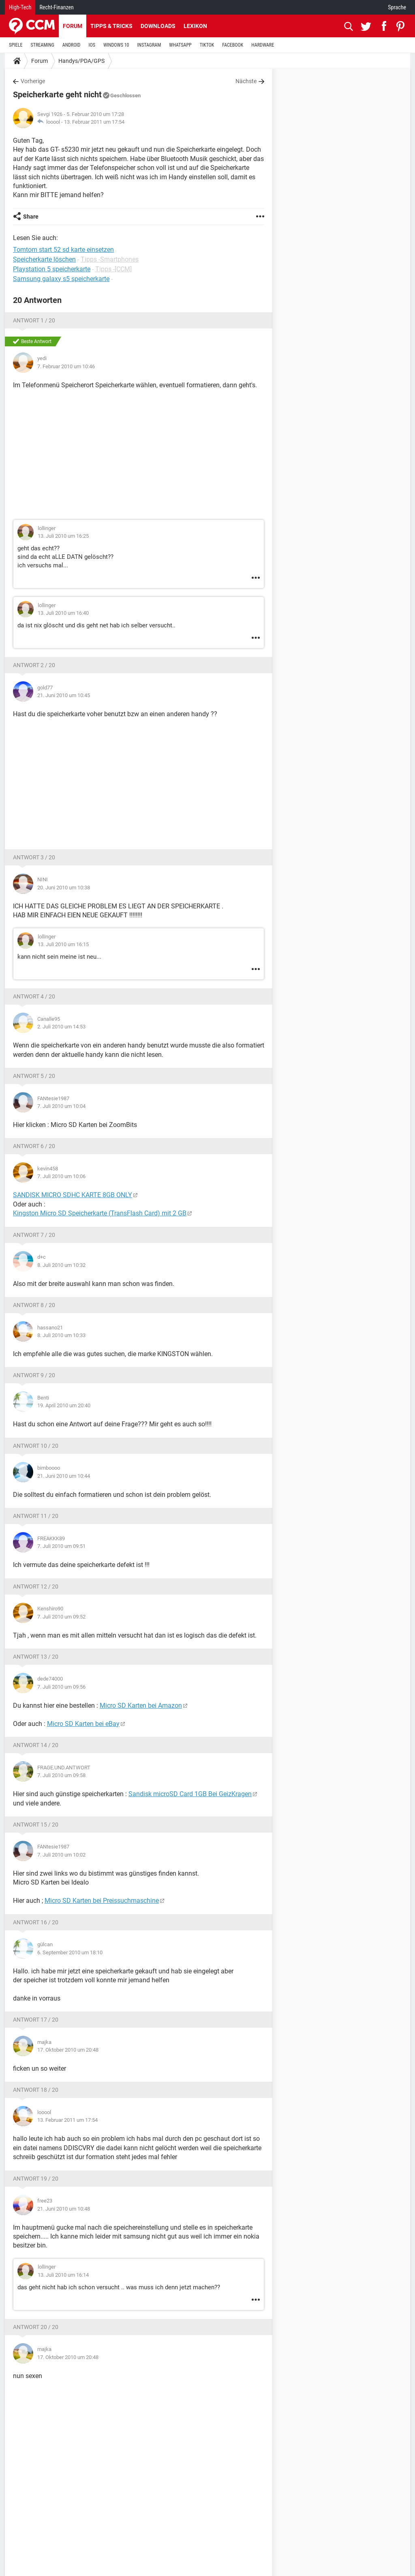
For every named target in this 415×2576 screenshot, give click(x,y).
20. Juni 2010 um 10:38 (63, 887)
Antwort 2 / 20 (34, 665)
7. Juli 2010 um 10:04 (61, 1106)
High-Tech (20, 7)
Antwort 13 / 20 (35, 1656)
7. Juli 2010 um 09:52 (61, 1617)
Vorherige (33, 81)
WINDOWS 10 (116, 45)
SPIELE (16, 45)
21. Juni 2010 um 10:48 (63, 2209)
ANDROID (71, 45)
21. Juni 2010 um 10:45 (63, 695)
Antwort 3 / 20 (34, 857)
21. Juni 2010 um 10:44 (63, 1476)
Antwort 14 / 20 (35, 1745)
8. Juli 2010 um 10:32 (61, 1265)
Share (31, 216)
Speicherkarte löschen (44, 259)
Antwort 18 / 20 (35, 2090)
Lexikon (195, 26)
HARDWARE (262, 45)
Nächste (246, 81)
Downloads (158, 26)
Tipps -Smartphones (110, 259)
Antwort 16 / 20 (35, 1922)
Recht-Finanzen (56, 7)
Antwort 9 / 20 (34, 1375)
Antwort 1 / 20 (34, 320)
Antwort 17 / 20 (35, 2019)
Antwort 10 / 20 (35, 1446)
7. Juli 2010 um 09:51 (61, 1546)
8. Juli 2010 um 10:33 (61, 1335)
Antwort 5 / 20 (34, 1076)
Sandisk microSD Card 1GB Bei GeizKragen (190, 1794)
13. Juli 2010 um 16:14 (63, 2275)
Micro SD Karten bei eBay (83, 1724)
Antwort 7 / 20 (34, 1235)
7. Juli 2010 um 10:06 (61, 1176)
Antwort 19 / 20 (35, 2178)
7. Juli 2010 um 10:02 (61, 1855)
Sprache (397, 7)
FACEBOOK (232, 45)
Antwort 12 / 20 (35, 1586)
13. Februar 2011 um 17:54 (94, 122)
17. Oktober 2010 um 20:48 (67, 2050)
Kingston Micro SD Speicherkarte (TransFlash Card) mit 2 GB (99, 1213)
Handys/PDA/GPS (81, 61)
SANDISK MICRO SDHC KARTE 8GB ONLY (72, 1195)
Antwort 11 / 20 (35, 1516)
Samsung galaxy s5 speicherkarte (61, 279)
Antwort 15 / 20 (35, 1824)
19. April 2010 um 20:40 (63, 1405)
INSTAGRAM (149, 45)
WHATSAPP (180, 45)
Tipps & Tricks (111, 26)
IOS (91, 45)
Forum (72, 26)
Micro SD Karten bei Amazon (141, 1705)
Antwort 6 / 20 (34, 1146)
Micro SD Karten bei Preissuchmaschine (102, 1900)
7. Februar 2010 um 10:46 (66, 366)
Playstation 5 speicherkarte (51, 269)
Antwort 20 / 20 (35, 2327)
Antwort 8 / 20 (34, 1305)
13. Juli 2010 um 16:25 (63, 536)
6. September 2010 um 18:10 (70, 1952)
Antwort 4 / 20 (34, 996)
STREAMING (42, 45)
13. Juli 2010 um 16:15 (63, 944)
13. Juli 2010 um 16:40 (63, 613)
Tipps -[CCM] (113, 269)
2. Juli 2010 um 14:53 (61, 1027)
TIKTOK (207, 45)
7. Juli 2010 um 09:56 (61, 1687)
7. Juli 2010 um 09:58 (61, 1775)
